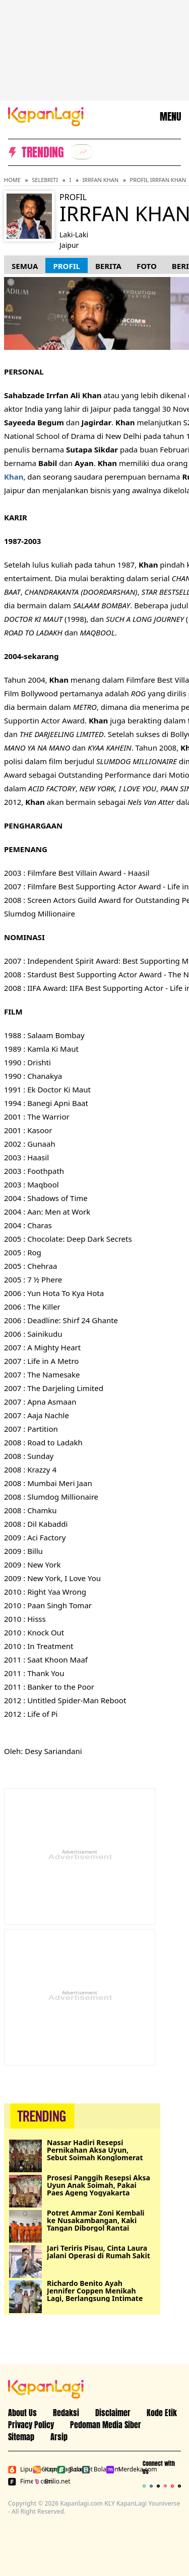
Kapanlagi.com (43, 2469)
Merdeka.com (116, 2469)
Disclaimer (113, 2413)
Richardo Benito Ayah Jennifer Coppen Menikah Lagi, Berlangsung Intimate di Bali (95, 2290)
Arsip (59, 2437)
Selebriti (45, 179)
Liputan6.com (18, 2469)
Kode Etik (162, 2413)
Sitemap (21, 2437)
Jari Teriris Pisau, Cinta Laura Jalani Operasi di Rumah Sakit (98, 2252)
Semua (25, 266)
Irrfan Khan (101, 179)
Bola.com (92, 2469)
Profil (66, 266)
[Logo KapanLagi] (46, 115)
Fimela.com (18, 2481)
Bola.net (67, 2469)
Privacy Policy (31, 2425)
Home (12, 179)
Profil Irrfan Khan (158, 179)
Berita (108, 266)
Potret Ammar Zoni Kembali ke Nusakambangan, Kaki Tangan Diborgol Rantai (96, 2220)
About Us (22, 2413)
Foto (147, 266)
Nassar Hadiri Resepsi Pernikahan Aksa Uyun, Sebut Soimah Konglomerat (95, 2150)
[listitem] (81, 151)
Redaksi (66, 2413)
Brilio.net (43, 2481)
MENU (170, 117)
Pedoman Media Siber (105, 2425)
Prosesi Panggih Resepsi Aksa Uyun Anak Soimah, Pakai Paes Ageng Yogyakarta (98, 2185)
